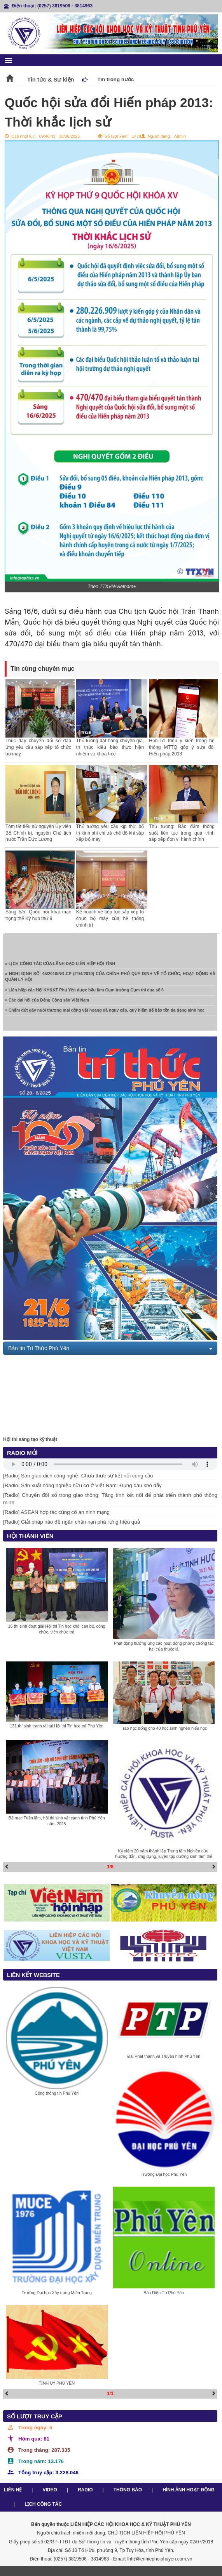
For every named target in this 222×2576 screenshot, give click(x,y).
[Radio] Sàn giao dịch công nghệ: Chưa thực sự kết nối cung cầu (78, 1476)
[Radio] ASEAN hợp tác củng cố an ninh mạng (56, 1512)
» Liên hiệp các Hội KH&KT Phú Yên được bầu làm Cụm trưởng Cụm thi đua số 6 (84, 992)
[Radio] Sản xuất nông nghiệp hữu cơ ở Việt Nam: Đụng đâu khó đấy (82, 1485)
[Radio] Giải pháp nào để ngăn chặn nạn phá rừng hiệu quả (71, 1522)
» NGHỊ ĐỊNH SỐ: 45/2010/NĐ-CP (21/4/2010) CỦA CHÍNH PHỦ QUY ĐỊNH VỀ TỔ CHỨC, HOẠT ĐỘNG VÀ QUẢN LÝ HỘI (110, 979)
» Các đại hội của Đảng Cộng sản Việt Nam (47, 1002)
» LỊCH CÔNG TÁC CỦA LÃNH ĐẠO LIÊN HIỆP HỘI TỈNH (60, 965)
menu (8, 60)
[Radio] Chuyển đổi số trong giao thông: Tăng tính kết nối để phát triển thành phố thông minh (110, 1498)
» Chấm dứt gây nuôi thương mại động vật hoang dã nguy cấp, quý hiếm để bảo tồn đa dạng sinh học (105, 1012)
